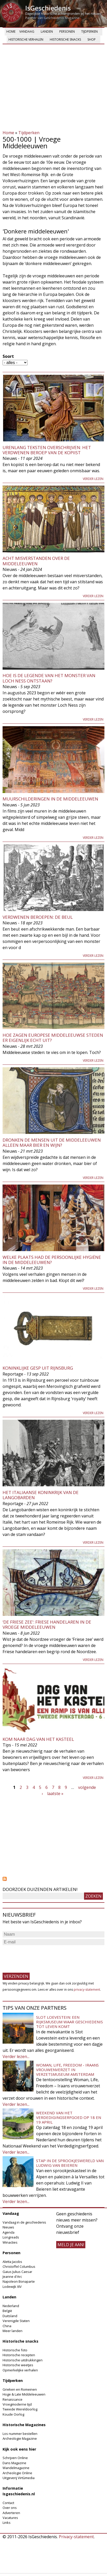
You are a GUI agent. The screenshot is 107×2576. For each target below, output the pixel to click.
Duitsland (10, 2316)
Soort (8, 356)
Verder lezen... (16, 2056)
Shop (91, 39)
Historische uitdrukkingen (23, 2360)
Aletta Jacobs (12, 2261)
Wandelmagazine (16, 2467)
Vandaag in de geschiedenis (24, 2222)
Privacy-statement (76, 2536)
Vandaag (26, 31)
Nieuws (8, 2227)
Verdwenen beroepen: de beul (38, 917)
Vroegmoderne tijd (17, 2404)
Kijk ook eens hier (19, 2449)
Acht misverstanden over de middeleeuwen (36, 560)
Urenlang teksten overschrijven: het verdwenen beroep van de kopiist (47, 450)
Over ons (10, 2507)
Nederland (11, 2306)
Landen (47, 31)
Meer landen (12, 2330)
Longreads (11, 2237)
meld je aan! (70, 2244)
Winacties (10, 2242)
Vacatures (10, 2517)
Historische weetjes (18, 2365)
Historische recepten (19, 2355)
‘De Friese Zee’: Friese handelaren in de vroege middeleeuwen (47, 1624)
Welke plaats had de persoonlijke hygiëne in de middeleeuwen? (52, 1259)
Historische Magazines (24, 2424)
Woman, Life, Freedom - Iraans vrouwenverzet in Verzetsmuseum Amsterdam (67, 2069)
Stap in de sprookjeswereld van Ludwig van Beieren (70, 2163)
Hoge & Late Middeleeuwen (24, 2394)
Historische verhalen (26, 39)
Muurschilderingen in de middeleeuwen (50, 799)
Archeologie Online (17, 2473)
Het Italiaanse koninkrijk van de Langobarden (41, 1494)
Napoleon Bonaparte (19, 2281)
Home (10, 31)
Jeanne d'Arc (12, 2276)
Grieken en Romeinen (20, 2389)
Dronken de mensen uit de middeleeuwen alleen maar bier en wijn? (52, 1142)
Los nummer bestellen (20, 2433)
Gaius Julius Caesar (17, 2271)
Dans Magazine (14, 2463)
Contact (8, 2502)
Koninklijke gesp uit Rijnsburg (38, 1368)
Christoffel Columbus (19, 2266)
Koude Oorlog (13, 2414)
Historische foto (15, 2350)
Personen (67, 31)
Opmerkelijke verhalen (20, 2370)
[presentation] (42, 1956)
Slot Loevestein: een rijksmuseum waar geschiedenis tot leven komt (69, 2022)
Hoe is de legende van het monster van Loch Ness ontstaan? (49, 678)
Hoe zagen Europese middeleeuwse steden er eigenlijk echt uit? (53, 1037)
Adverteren (11, 2512)
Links (7, 2522)
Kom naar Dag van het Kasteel (38, 1739)
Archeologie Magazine (20, 2438)
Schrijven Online (15, 2457)
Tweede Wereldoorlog (20, 2409)
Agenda (8, 2232)
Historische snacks (65, 39)
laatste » (55, 1793)
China (7, 2326)
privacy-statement (87, 1989)
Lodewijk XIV (12, 2286)
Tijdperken (89, 31)
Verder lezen (93, 479)
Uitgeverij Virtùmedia (19, 2477)
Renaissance (12, 2399)
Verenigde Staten (16, 2320)
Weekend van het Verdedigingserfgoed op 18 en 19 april (68, 2117)
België (7, 2310)
